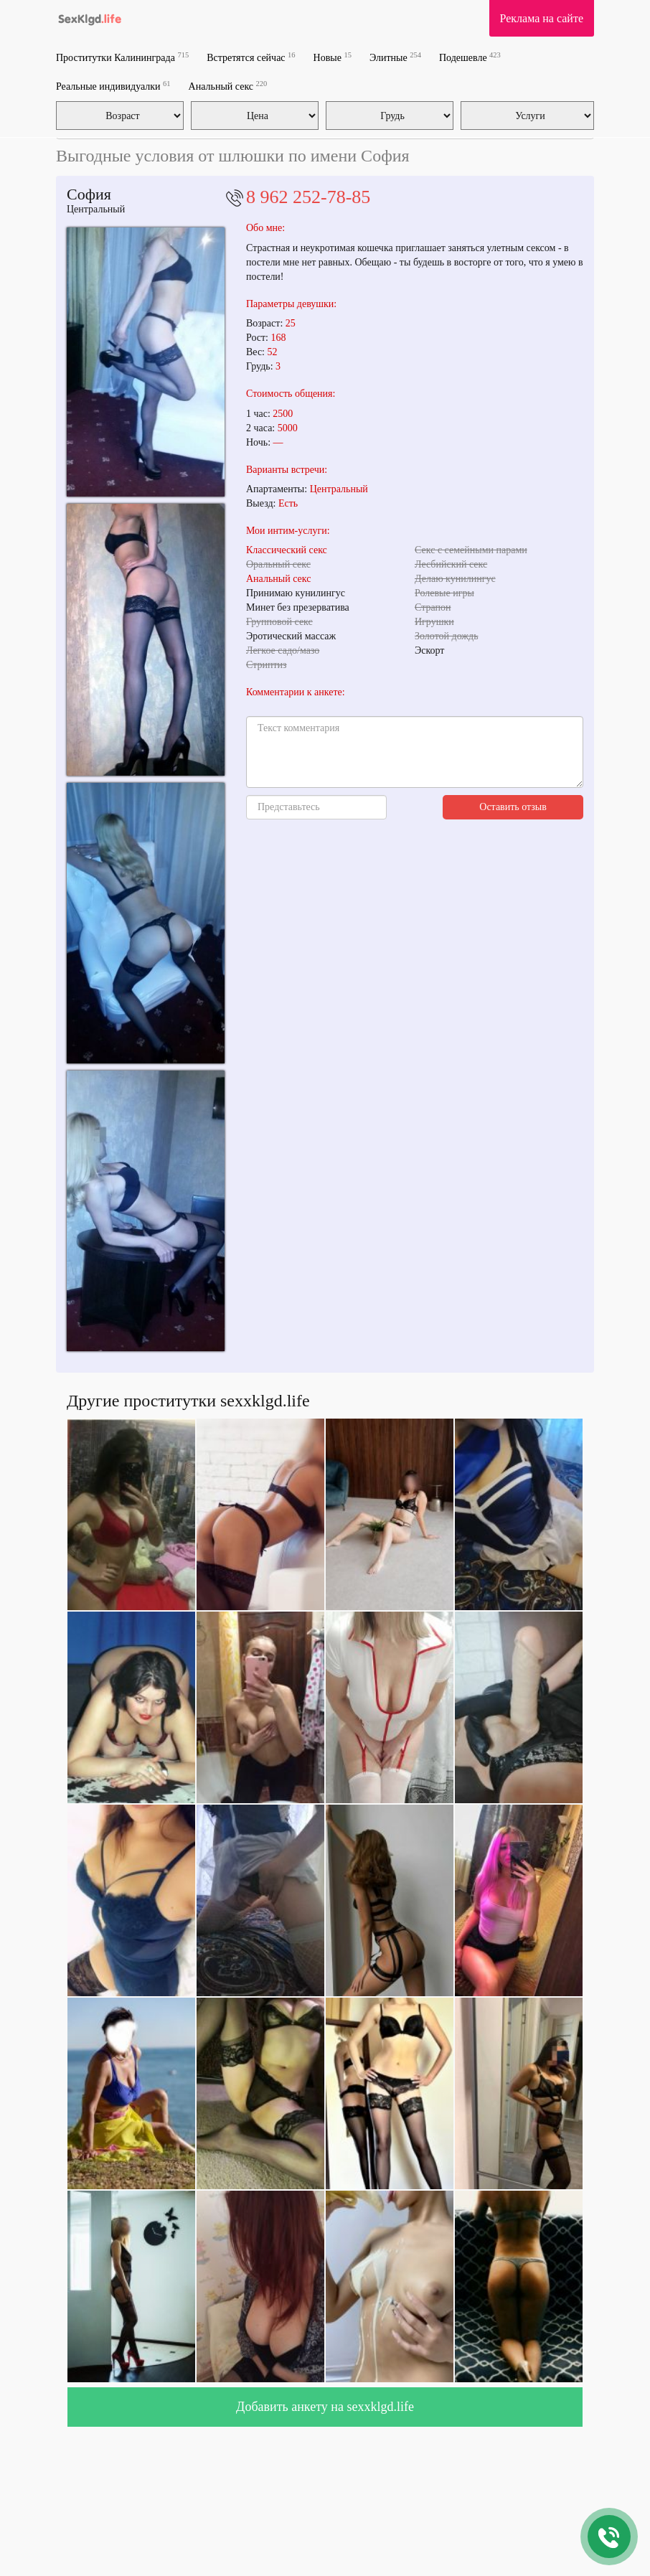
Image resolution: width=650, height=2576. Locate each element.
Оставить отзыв (513, 807)
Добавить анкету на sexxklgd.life (325, 2406)
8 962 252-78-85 (308, 197)
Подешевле (470, 57)
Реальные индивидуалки (113, 86)
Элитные (395, 57)
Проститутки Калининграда (122, 57)
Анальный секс (228, 86)
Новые (333, 57)
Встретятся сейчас (251, 57)
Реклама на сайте (541, 18)
